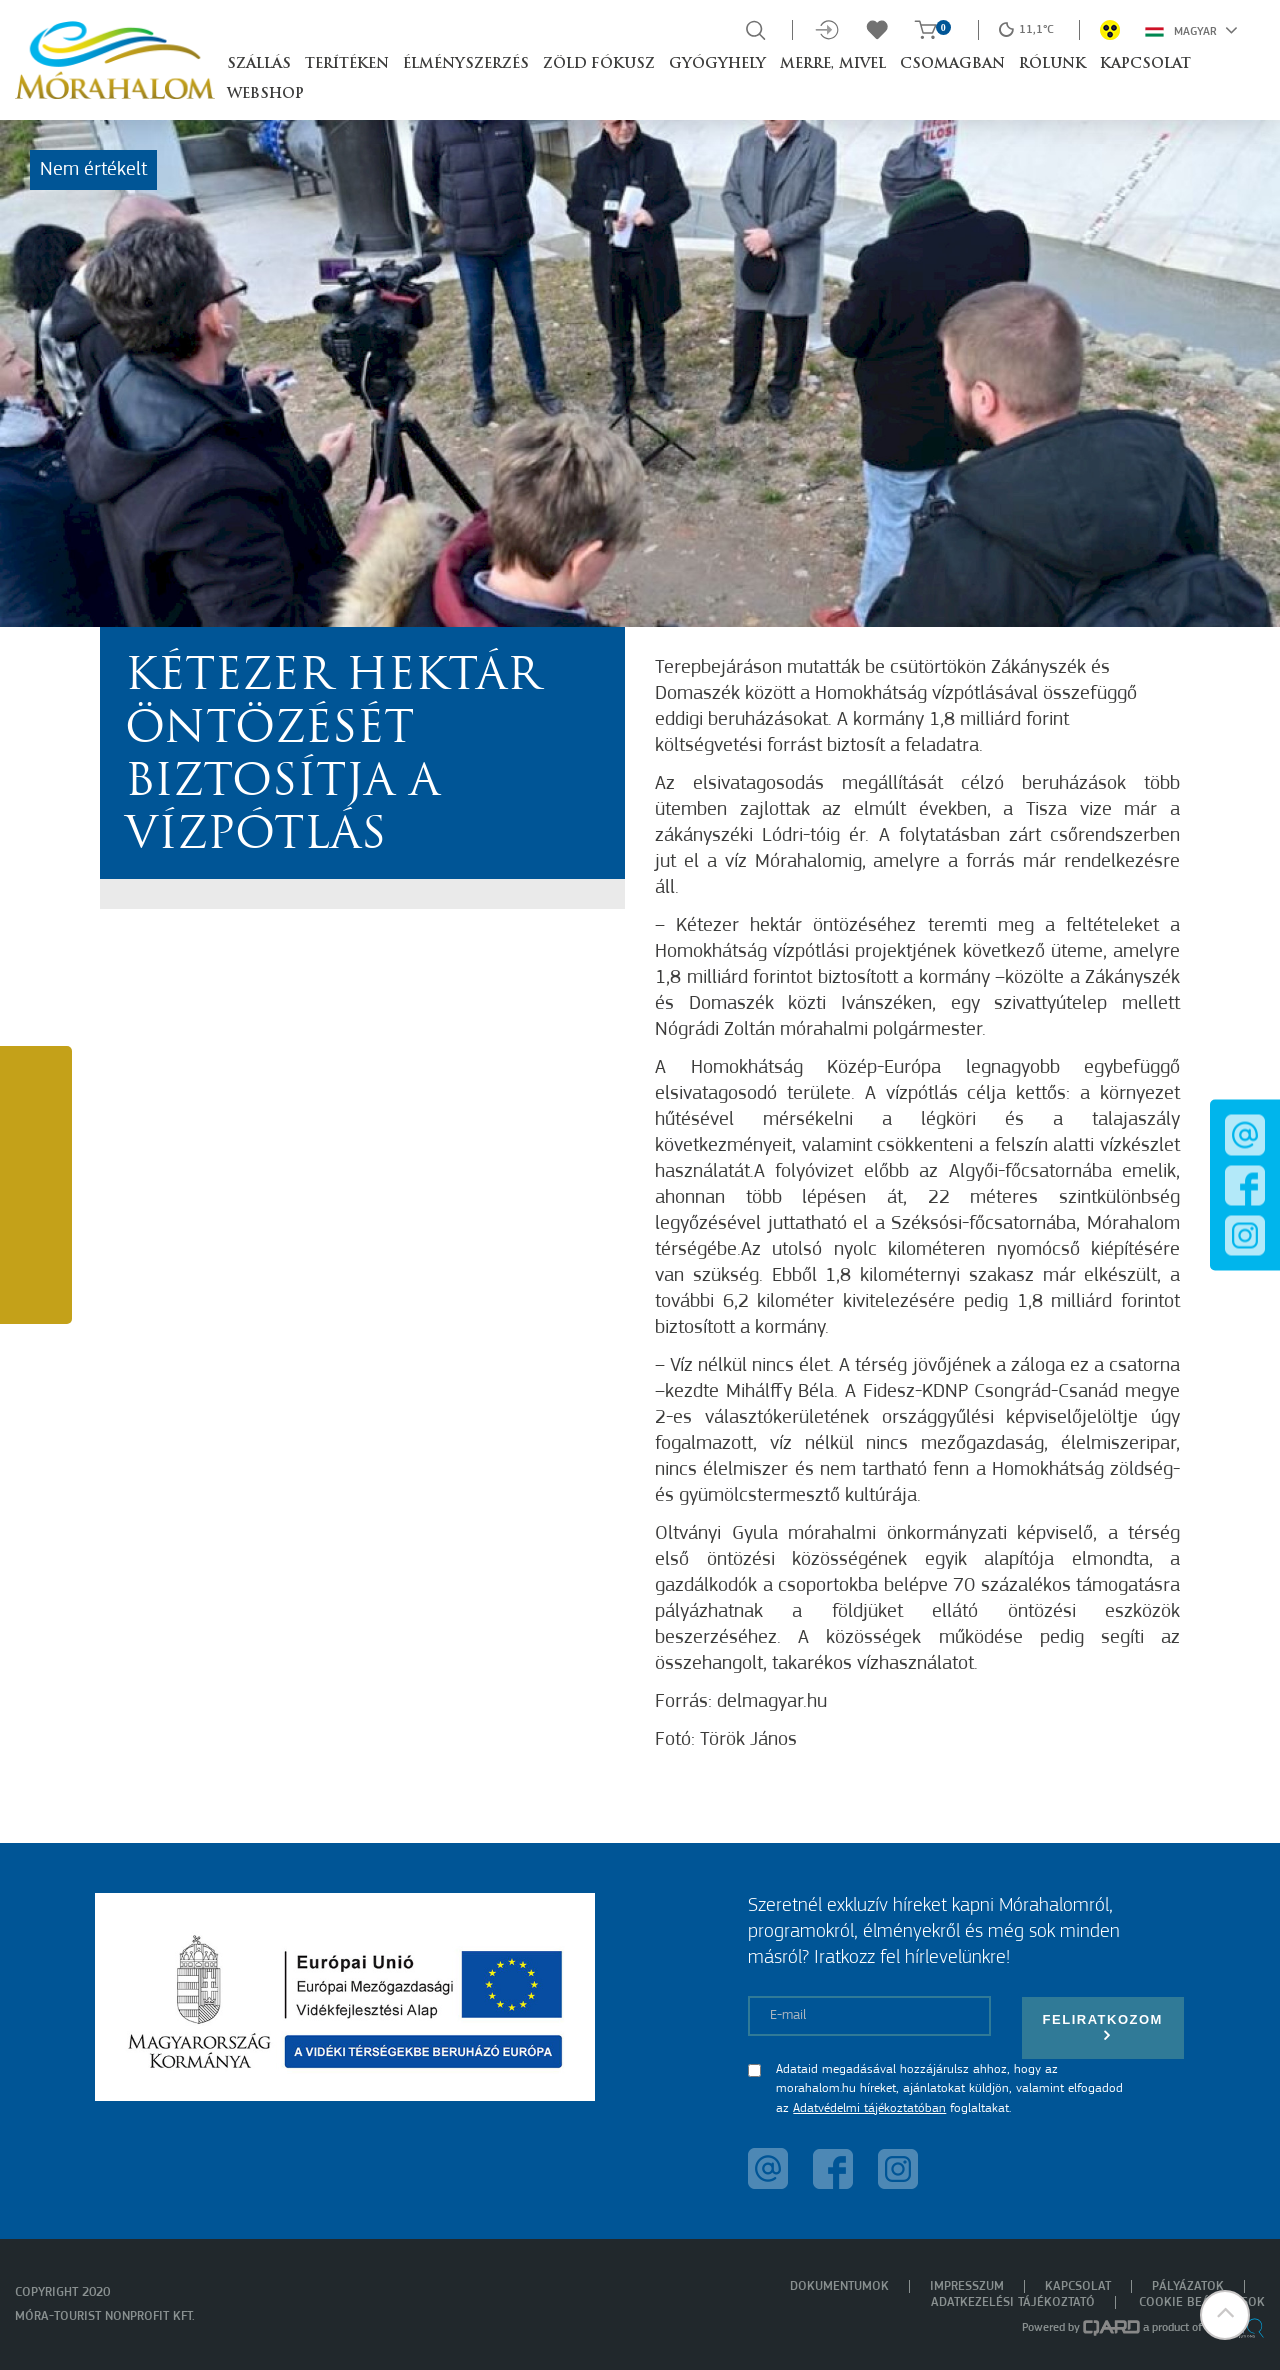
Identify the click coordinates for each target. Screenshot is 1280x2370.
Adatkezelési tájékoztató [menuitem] (1013, 2302)
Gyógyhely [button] (717, 64)
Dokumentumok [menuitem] (839, 2286)
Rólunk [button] (1052, 64)
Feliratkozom (1103, 2027)
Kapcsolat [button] (1145, 64)
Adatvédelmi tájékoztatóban (869, 2108)
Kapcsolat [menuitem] (1078, 2286)
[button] (1225, 2315)
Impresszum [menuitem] (967, 2286)
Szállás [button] (259, 64)
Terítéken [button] (347, 64)
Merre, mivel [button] (833, 64)
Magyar (1191, 30)
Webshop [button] (265, 94)
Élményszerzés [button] (466, 64)
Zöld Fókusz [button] (599, 64)
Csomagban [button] (952, 64)
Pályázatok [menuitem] (1188, 2286)
